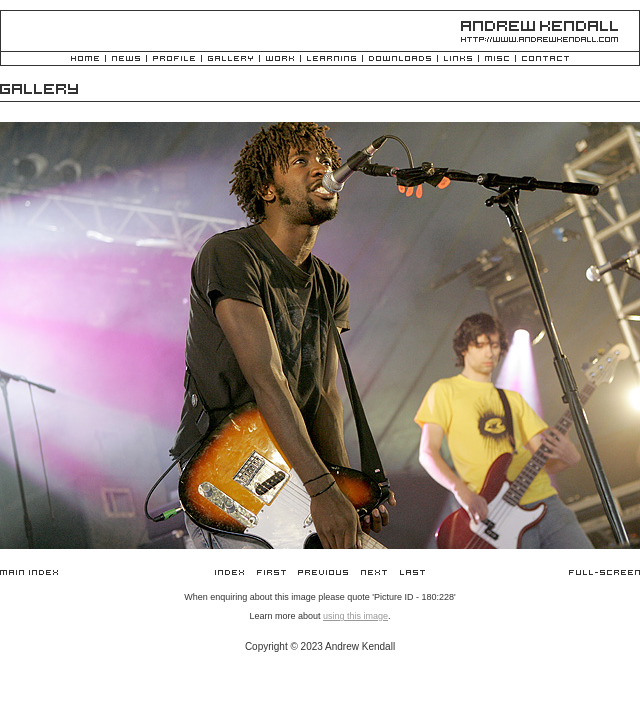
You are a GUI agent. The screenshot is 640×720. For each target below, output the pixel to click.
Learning (331, 59)
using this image (355, 616)
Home (85, 59)
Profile (174, 59)
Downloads (400, 59)
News (126, 59)
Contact (545, 59)
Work (280, 59)
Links (458, 59)
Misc (497, 59)
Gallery (230, 59)
